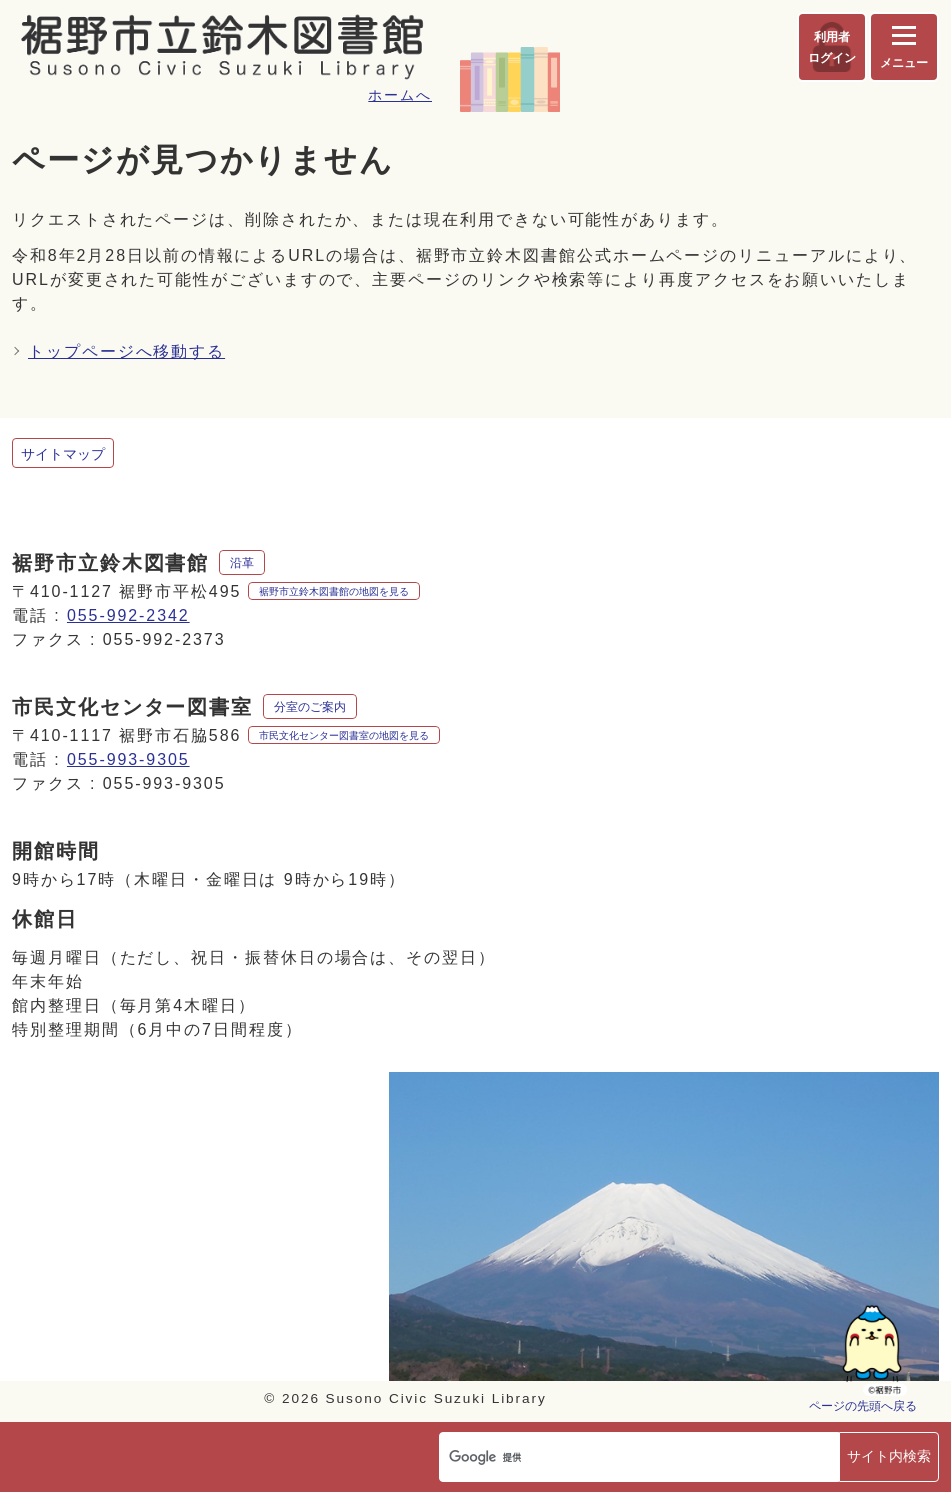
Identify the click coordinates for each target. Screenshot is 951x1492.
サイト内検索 (889, 1456)
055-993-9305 (128, 759)
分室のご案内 (310, 707)
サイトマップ (63, 454)
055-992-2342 (128, 615)
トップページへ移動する (126, 351)
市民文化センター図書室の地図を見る (344, 735)
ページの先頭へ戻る (863, 1405)
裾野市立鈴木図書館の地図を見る (334, 591)
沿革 (242, 563)
